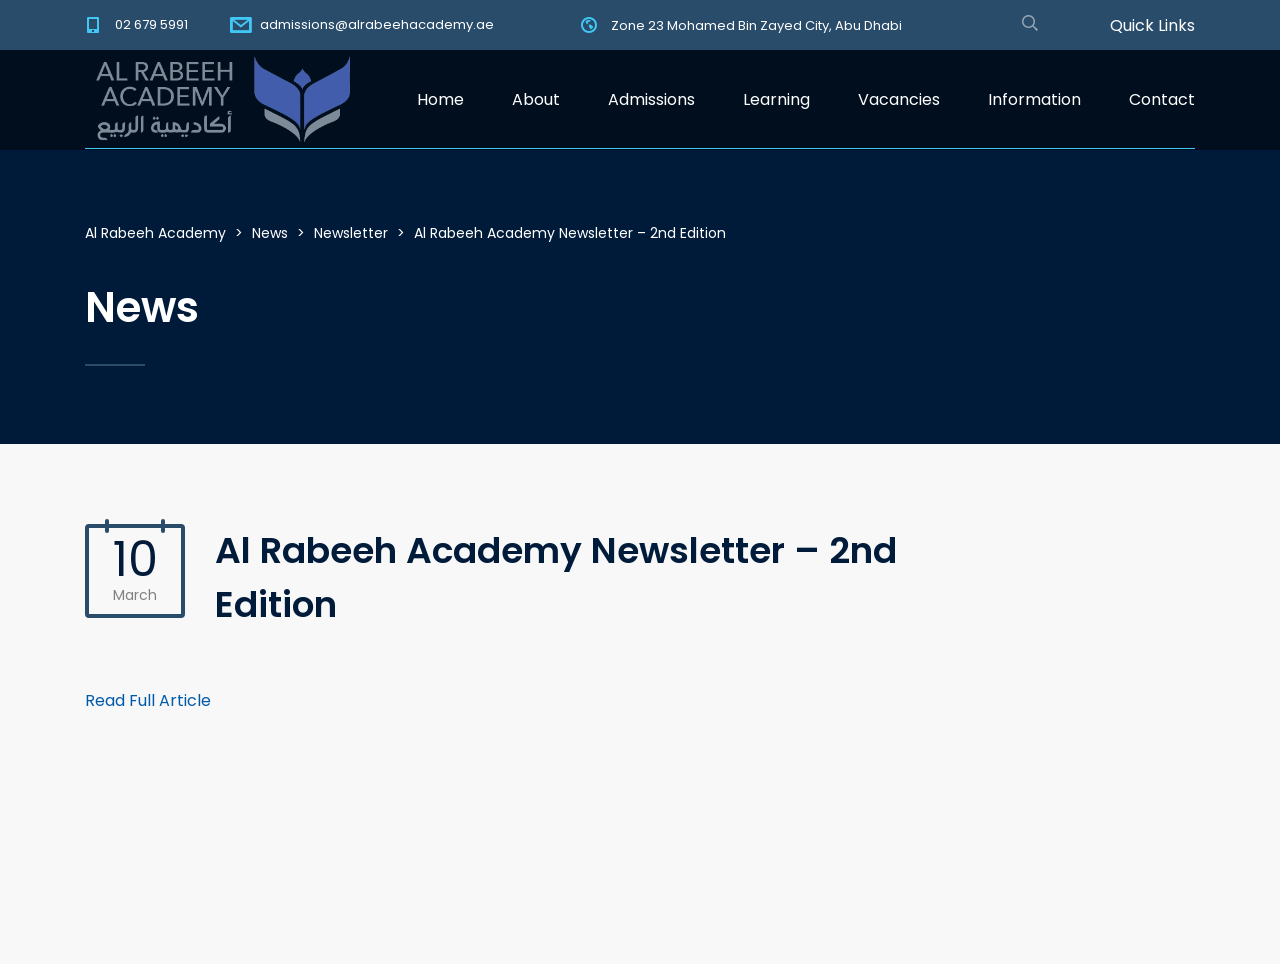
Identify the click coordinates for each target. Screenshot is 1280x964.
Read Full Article (148, 700)
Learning (776, 99)
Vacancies (899, 99)
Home (440, 99)
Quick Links (1152, 26)
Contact (1162, 99)
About (536, 99)
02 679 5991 (151, 24)
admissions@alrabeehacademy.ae (377, 24)
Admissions (651, 99)
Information (1034, 99)
